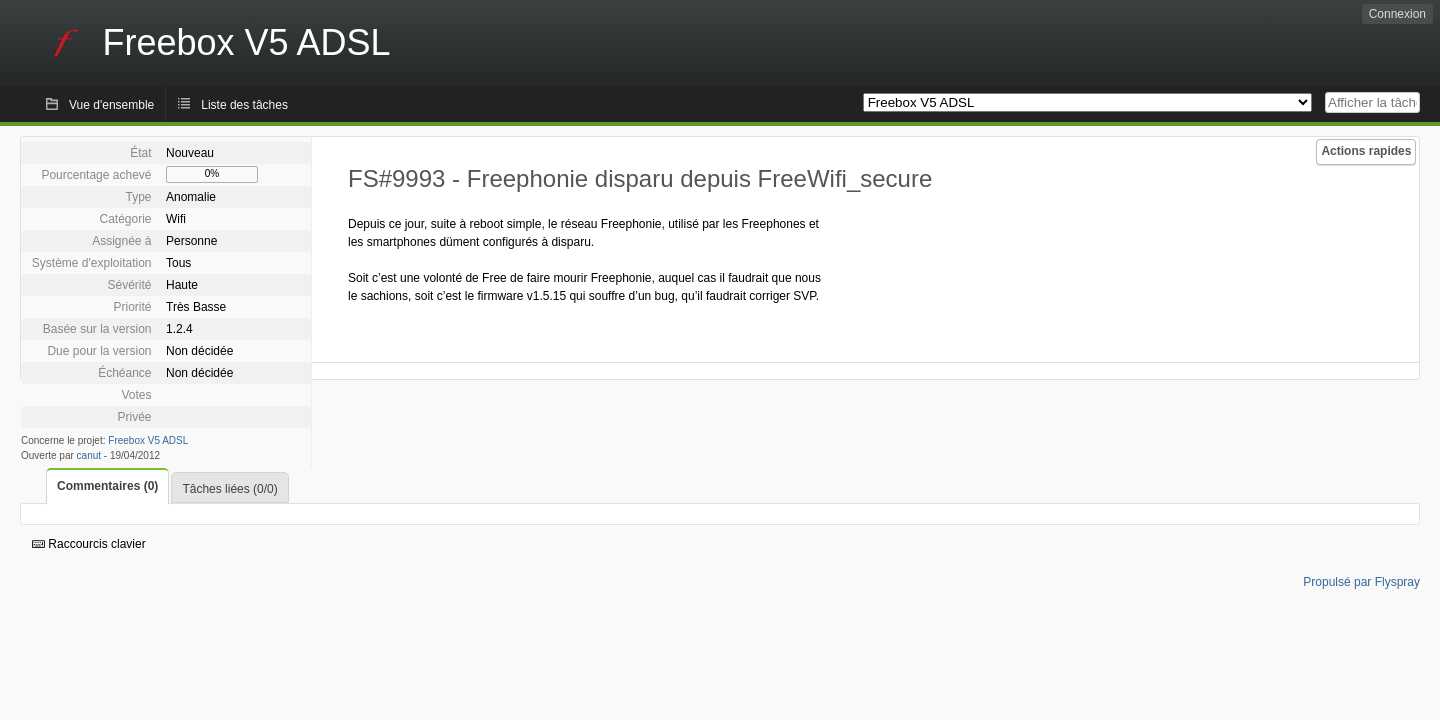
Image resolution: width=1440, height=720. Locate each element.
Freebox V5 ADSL (148, 440)
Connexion (1397, 14)
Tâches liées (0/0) (229, 489)
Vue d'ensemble (111, 105)
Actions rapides (1366, 151)
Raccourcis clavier (89, 544)
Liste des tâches (244, 105)
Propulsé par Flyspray (1361, 582)
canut (89, 455)
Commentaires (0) (107, 486)
